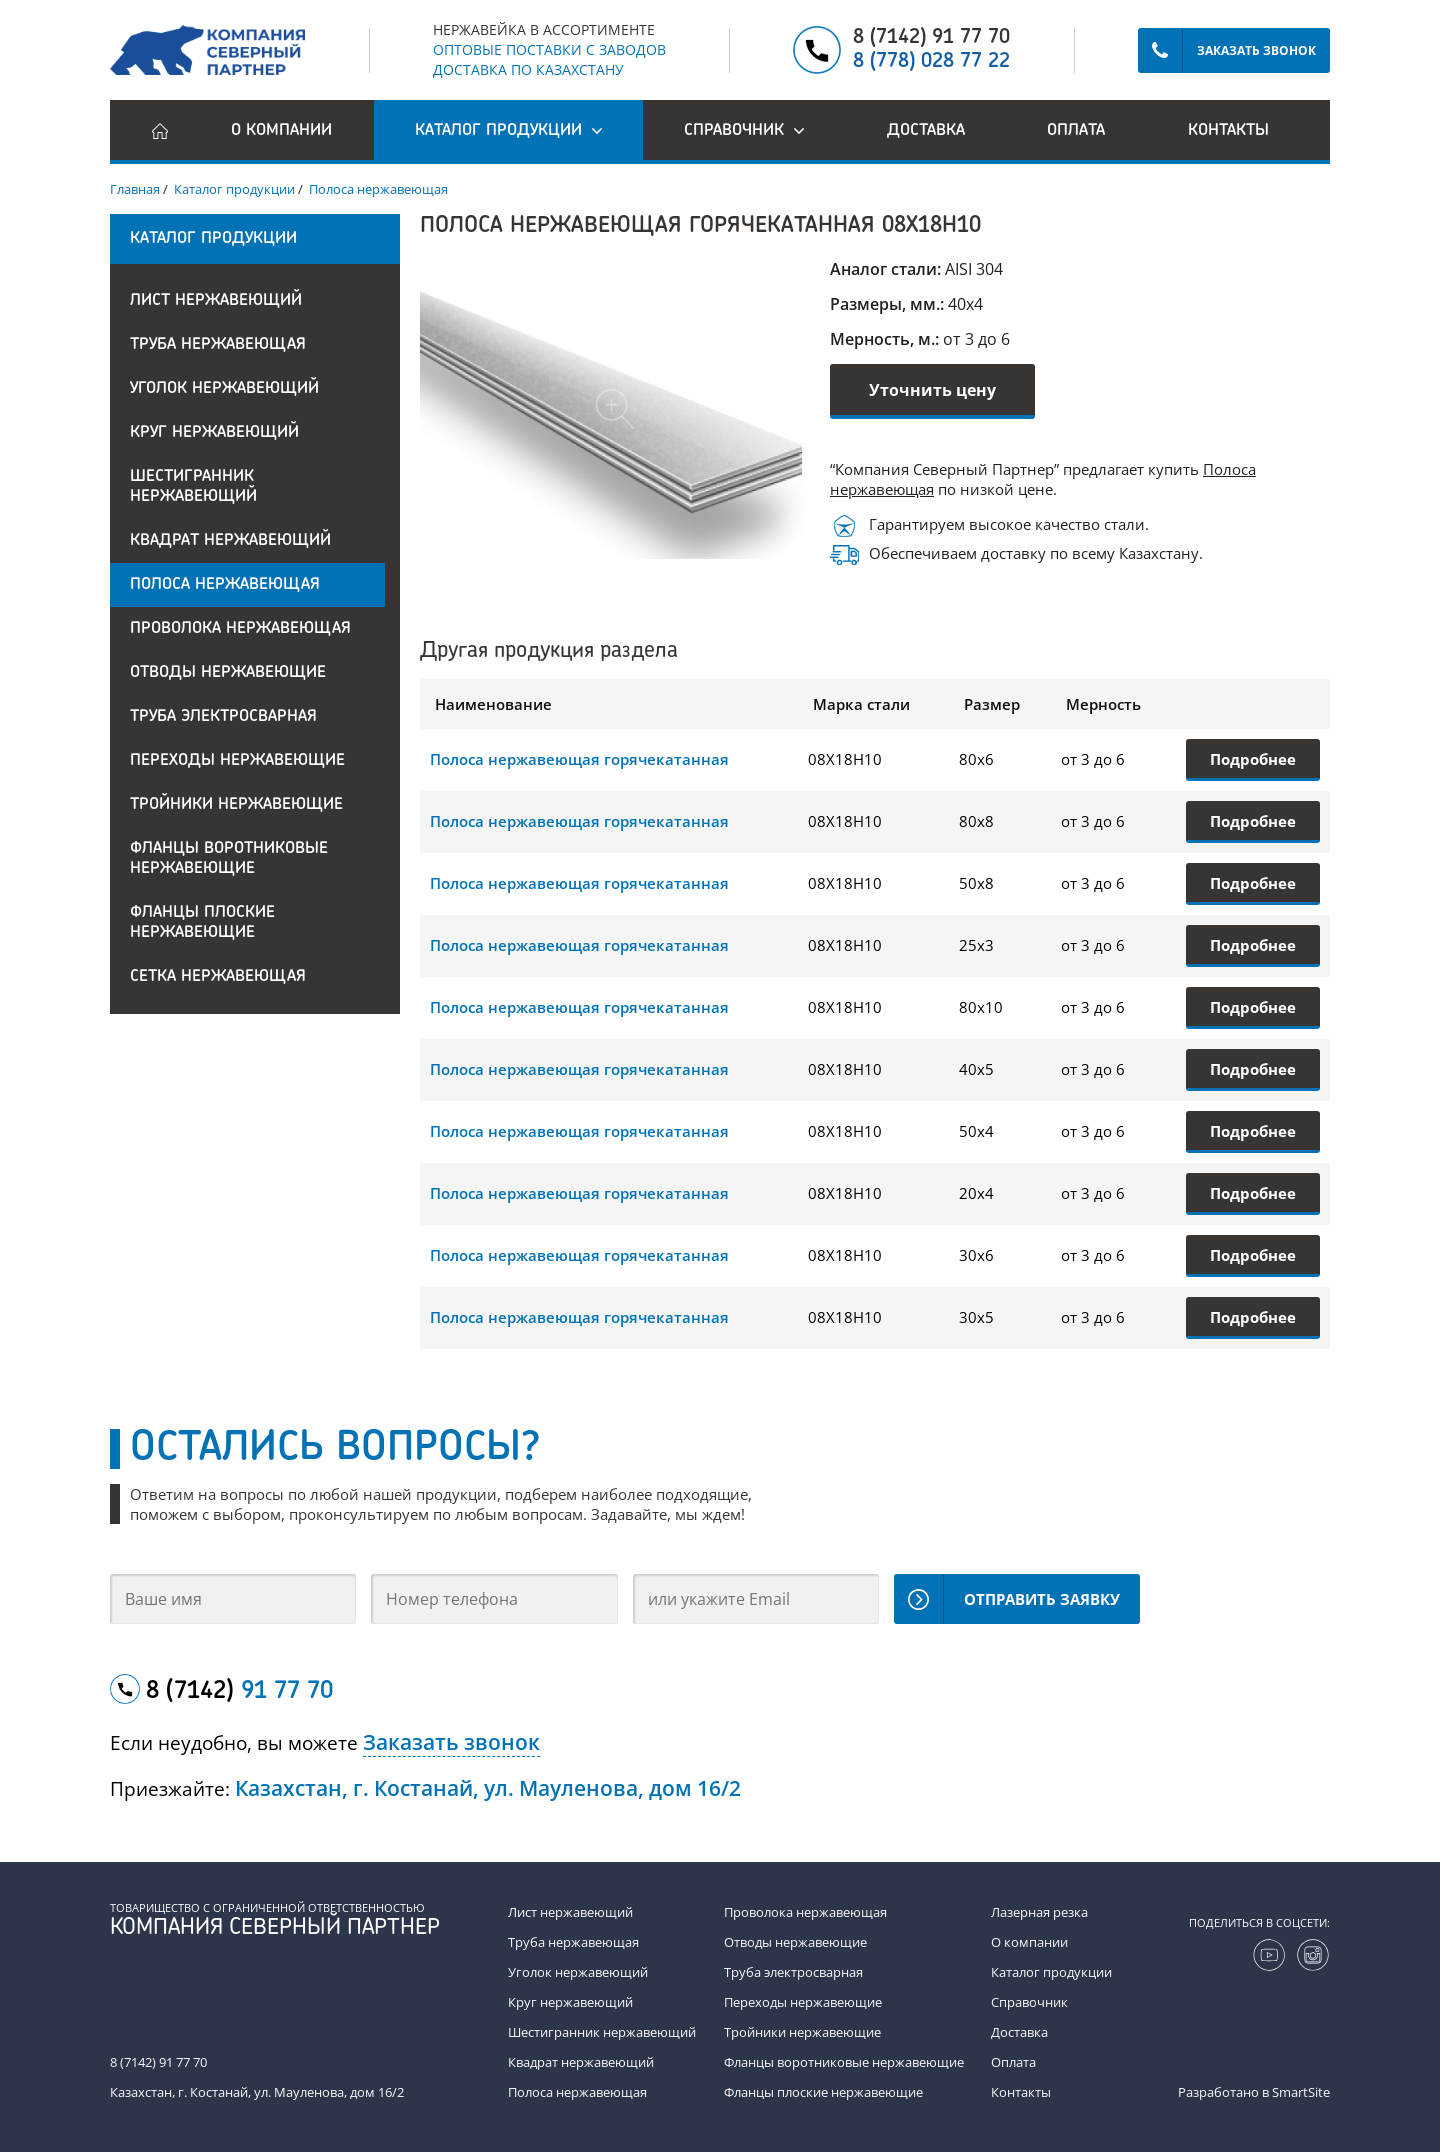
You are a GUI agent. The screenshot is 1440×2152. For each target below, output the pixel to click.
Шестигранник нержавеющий (193, 487)
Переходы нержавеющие (237, 761)
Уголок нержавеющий (224, 389)
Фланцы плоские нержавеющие (202, 923)
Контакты (1228, 131)
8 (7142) (239, 1692)
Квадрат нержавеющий (230, 541)
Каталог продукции (1051, 1972)
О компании (281, 131)
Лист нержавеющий (216, 301)
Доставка (926, 131)
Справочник (1029, 2002)
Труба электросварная (223, 717)
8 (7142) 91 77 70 (931, 38)
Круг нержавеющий (214, 433)
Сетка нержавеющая (218, 977)
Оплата (1076, 131)
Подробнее (1253, 759)
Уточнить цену (932, 390)
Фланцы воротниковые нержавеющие (229, 859)
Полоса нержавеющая (225, 585)
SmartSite (1301, 2092)
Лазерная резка (1039, 1912)
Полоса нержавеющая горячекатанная (579, 759)
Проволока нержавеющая (240, 629)
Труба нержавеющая (218, 345)
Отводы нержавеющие (228, 673)
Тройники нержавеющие (236, 805)
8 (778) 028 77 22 (931, 62)
